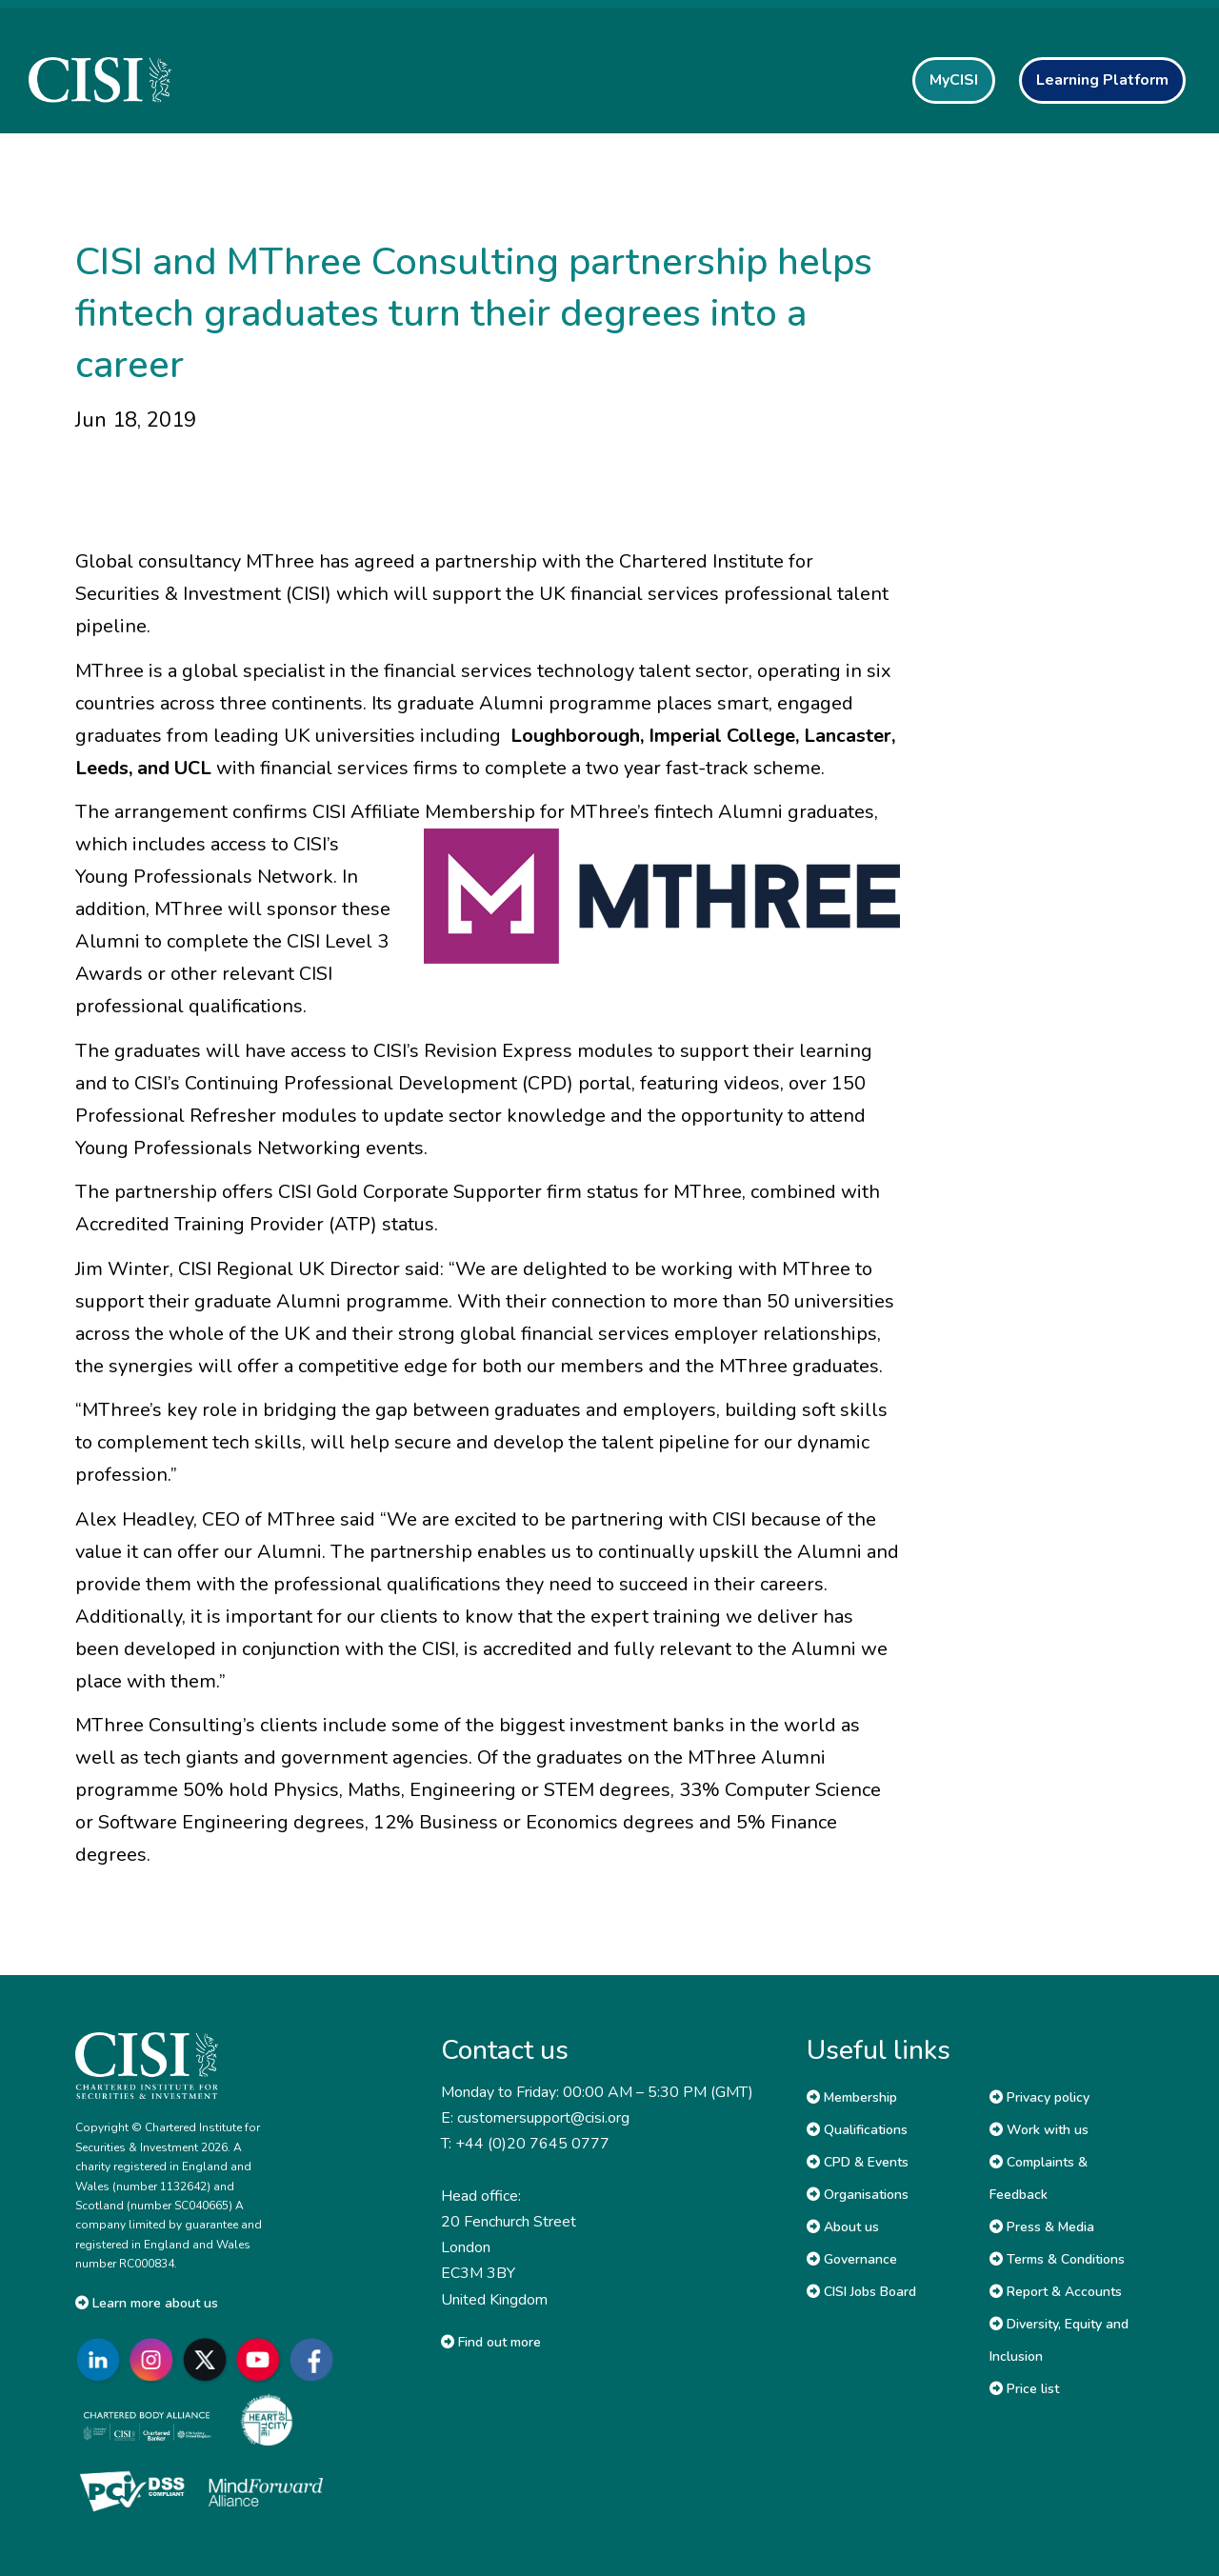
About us (843, 2227)
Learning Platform (1102, 80)
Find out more (491, 2342)
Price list (1024, 2389)
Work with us (1039, 2130)
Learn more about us (146, 2303)
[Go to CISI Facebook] (315, 2360)
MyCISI (953, 80)
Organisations (858, 2195)
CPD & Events (858, 2162)
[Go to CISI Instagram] (155, 2360)
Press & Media (1041, 2227)
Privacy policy (1039, 2097)
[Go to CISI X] (208, 2360)
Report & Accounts (1055, 2292)
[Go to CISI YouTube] (262, 2360)
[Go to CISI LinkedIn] (102, 2360)
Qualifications (857, 2130)
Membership (852, 2097)
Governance (852, 2259)
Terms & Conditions (1057, 2259)
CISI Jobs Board (861, 2292)
